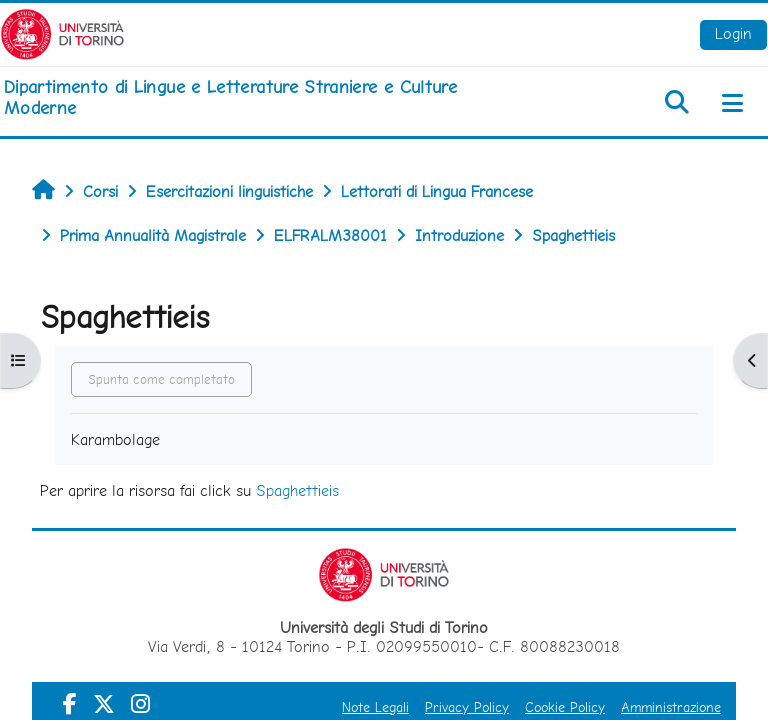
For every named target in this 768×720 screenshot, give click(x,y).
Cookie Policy (565, 707)
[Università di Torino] (62, 32)
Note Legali (375, 707)
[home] (256, 97)
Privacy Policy (467, 707)
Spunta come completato (161, 379)
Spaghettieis (297, 490)
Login (733, 33)
